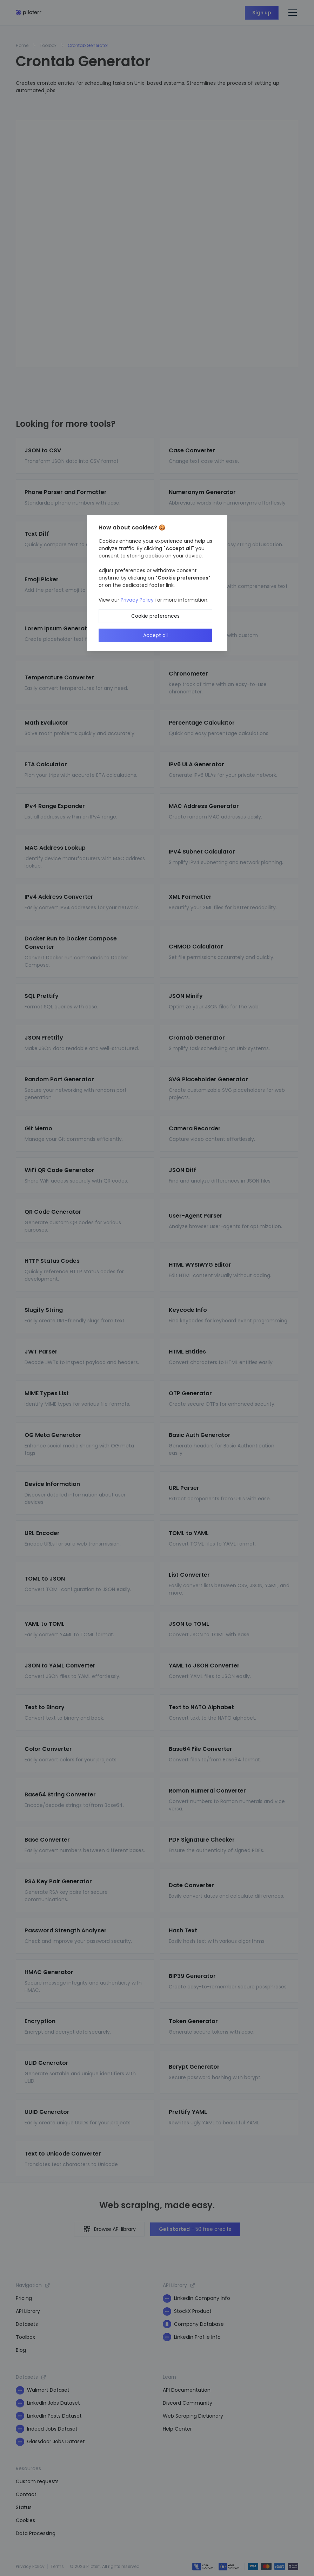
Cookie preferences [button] (155, 615)
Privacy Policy (137, 599)
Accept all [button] (155, 635)
